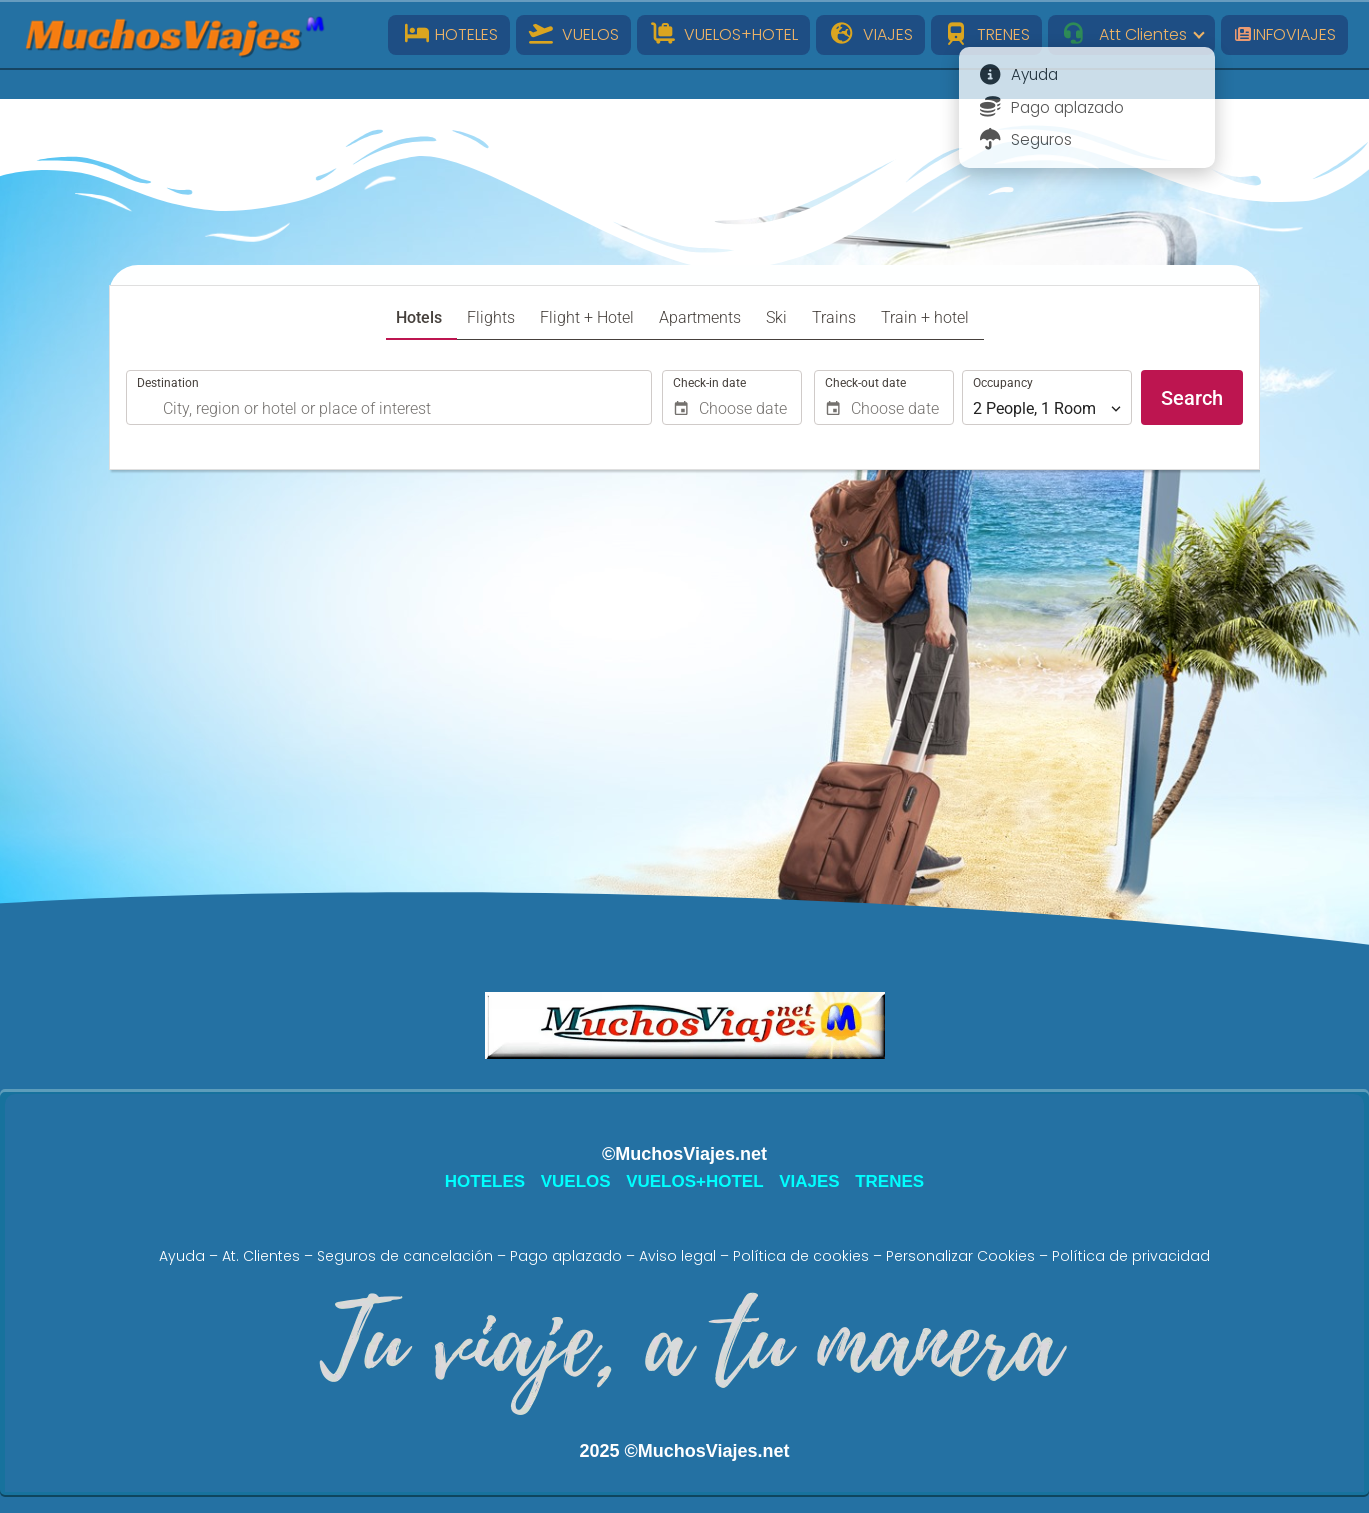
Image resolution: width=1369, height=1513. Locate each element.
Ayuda (182, 1256)
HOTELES (449, 34)
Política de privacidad (1131, 1256)
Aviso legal (677, 1256)
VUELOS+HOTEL (723, 34)
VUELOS (574, 34)
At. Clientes (261, 1256)
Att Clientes (1123, 34)
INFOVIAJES (1284, 34)
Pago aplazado (566, 1256)
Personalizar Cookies (960, 1256)
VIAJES (870, 34)
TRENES (987, 34)
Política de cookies (801, 1256)
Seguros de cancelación (405, 1256)
